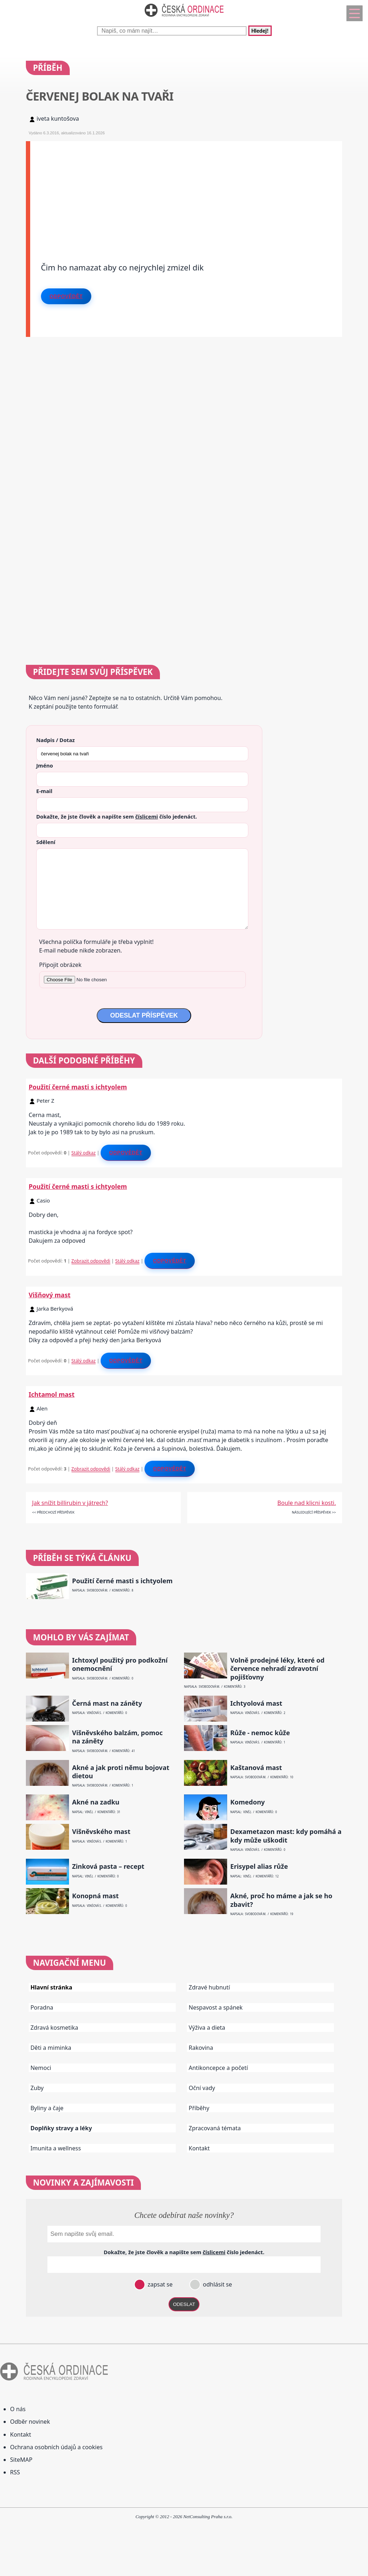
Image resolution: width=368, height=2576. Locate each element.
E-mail (44, 790)
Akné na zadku (95, 1802)
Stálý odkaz (84, 1152)
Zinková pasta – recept (108, 1866)
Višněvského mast (101, 1831)
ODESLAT (184, 2304)
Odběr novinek (30, 2422)
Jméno (44, 765)
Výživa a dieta (207, 2027)
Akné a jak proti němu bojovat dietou (120, 1772)
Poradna (42, 2007)
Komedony (247, 1802)
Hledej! (259, 30)
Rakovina (201, 2048)
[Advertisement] (186, 191)
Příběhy (199, 2108)
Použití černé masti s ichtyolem (78, 1087)
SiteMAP (21, 2460)
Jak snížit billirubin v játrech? (70, 1503)
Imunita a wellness (56, 2148)
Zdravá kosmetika (54, 2027)
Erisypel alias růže (259, 1866)
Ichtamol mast (52, 1394)
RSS (15, 2472)
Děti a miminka (51, 2048)
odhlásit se (216, 2284)
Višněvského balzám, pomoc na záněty (117, 1737)
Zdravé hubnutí (209, 1987)
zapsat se (159, 2284)
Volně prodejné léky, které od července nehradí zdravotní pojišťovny (277, 1668)
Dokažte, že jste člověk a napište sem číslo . (116, 816)
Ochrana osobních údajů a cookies (56, 2447)
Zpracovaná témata (215, 2128)
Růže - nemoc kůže (260, 1733)
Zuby (37, 2088)
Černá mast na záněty (107, 1703)
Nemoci (41, 2068)
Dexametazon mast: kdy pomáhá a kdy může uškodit (285, 1835)
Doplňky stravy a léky (61, 2128)
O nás (18, 2409)
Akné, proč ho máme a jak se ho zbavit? (281, 1900)
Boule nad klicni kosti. (306, 1503)
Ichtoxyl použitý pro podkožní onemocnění (119, 1664)
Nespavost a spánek (216, 2007)
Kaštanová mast (256, 1768)
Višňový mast (49, 1295)
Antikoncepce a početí (218, 2068)
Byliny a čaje (47, 2108)
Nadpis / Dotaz (55, 739)
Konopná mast (95, 1896)
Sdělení (45, 841)
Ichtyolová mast (256, 1703)
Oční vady (202, 2088)
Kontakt (199, 2148)
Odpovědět (66, 296)
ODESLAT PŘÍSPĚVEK (144, 1015)
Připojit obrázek (60, 965)
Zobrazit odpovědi (91, 1260)
